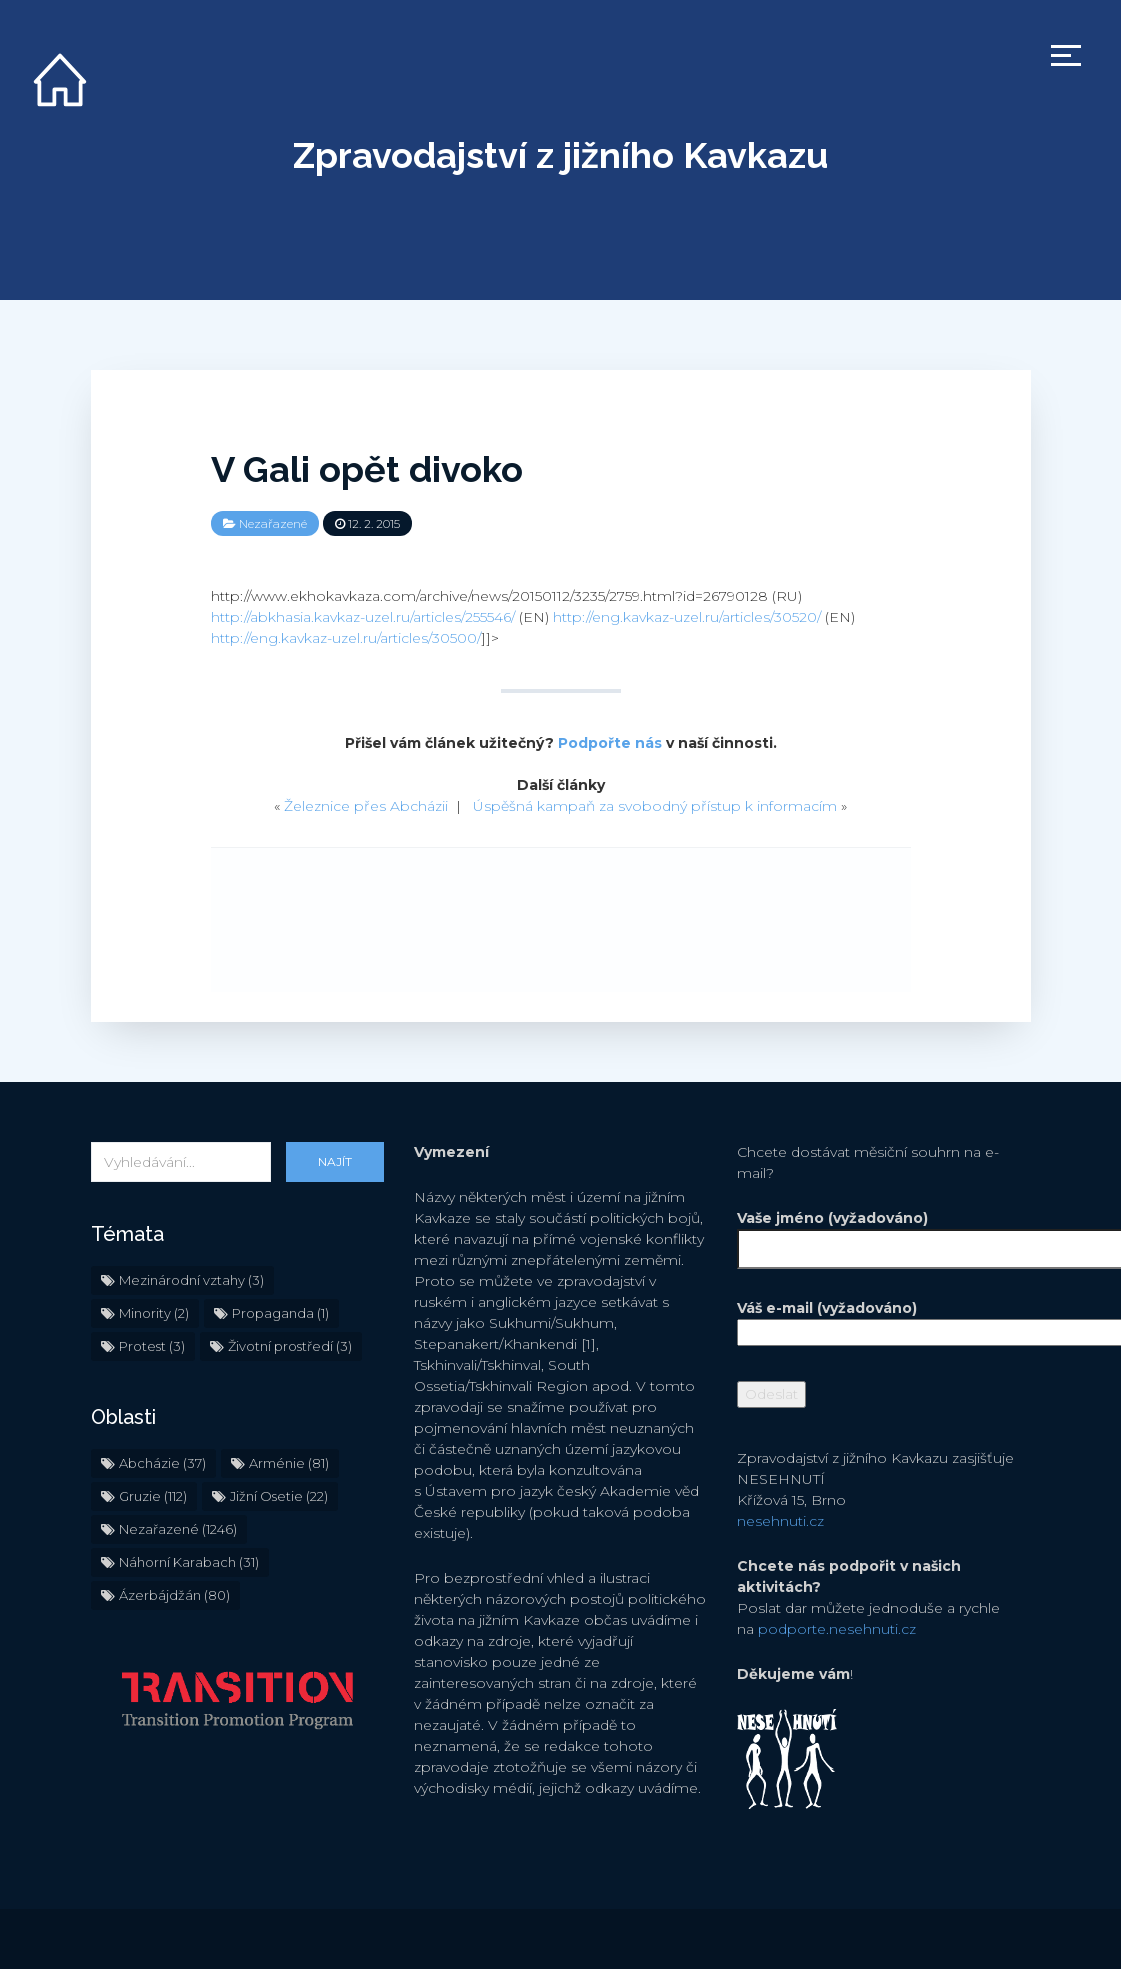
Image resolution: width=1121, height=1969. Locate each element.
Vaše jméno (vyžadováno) (883, 1233)
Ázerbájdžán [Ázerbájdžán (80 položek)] (174, 1595)
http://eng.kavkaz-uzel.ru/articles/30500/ (346, 638)
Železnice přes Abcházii (366, 806)
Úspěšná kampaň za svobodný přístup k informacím (655, 806)
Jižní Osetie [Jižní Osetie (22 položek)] (279, 1496)
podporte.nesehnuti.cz (837, 1629)
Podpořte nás (610, 743)
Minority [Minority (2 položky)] (154, 1313)
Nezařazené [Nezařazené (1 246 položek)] (178, 1529)
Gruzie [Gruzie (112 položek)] (153, 1496)
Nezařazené (273, 523)
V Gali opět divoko (367, 469)
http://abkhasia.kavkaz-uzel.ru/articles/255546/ (363, 617)
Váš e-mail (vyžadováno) (883, 1320)
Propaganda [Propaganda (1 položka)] (280, 1313)
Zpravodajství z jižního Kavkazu (560, 155)
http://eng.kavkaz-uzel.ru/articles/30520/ (687, 617)
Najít (335, 1161)
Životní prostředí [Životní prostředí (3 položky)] (290, 1346)
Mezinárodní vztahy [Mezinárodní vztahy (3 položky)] (191, 1280)
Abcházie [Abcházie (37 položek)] (162, 1463)
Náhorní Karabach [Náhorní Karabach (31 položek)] (189, 1562)
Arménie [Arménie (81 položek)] (289, 1463)
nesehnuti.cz (780, 1521)
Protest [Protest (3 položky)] (152, 1346)
